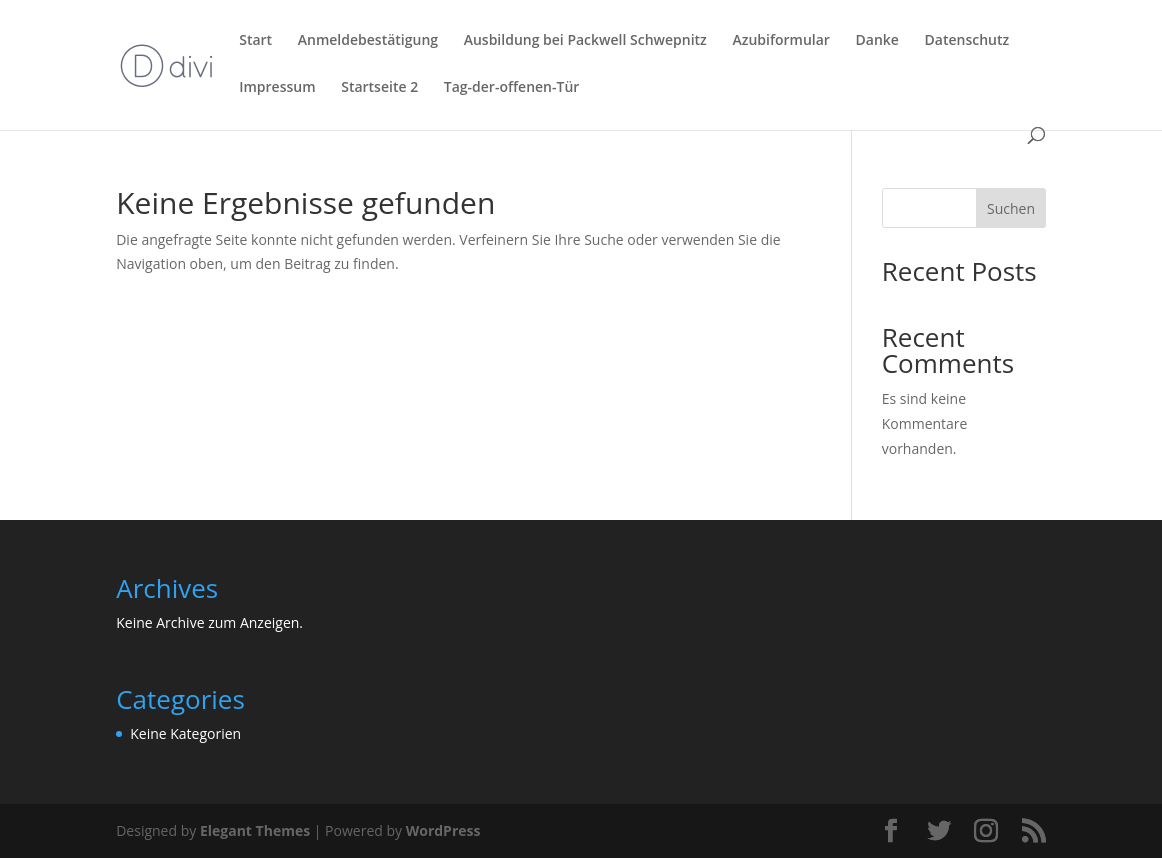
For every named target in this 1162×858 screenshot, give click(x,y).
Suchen (1011, 208)
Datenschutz (967, 41)
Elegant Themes (255, 830)
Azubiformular (780, 41)
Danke (877, 41)
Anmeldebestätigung (368, 41)
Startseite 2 (379, 88)
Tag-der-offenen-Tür (512, 88)
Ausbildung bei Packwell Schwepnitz (585, 41)
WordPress (443, 830)
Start (255, 41)
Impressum (277, 88)
